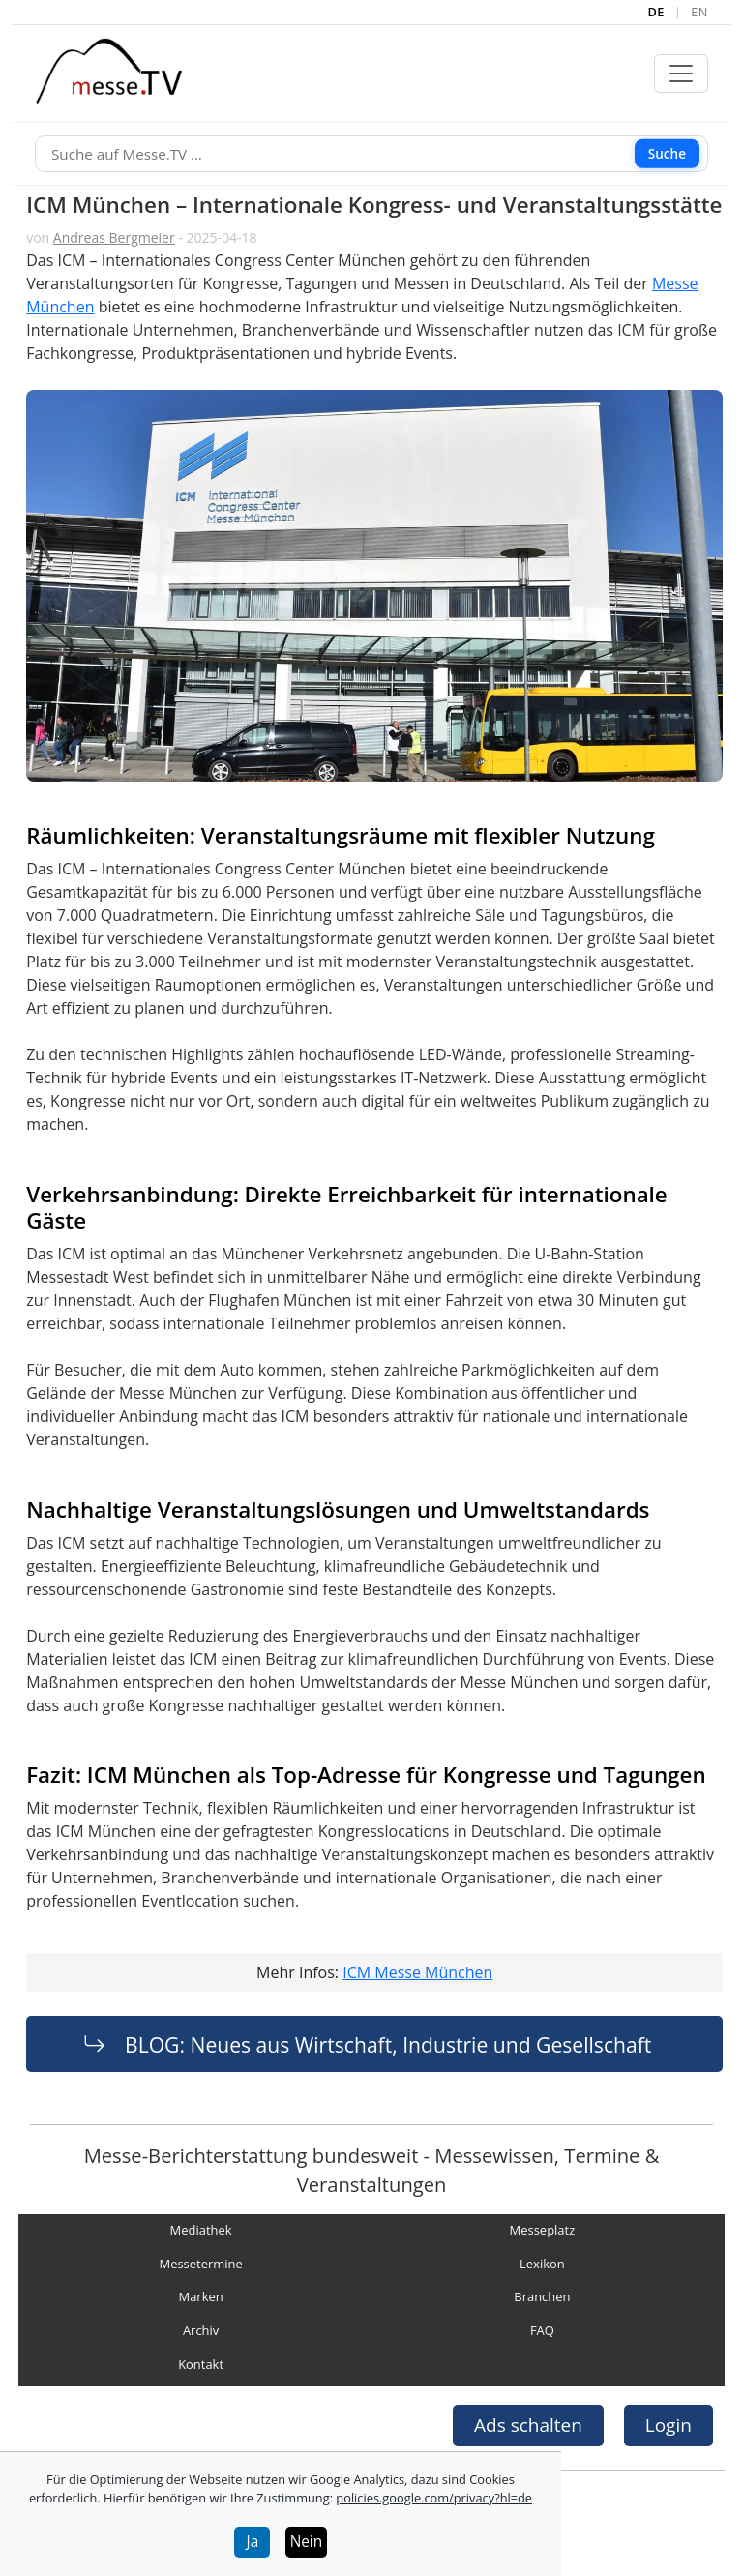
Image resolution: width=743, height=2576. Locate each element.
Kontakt (200, 2364)
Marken (201, 2297)
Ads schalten (528, 2425)
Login (668, 2425)
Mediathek (201, 2230)
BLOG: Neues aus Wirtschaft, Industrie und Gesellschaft (388, 2044)
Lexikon (542, 2263)
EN (699, 11)
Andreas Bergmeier (114, 237)
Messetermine (200, 2263)
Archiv (201, 2330)
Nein (306, 2542)
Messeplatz (543, 2230)
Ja (253, 2542)
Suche (667, 153)
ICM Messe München (417, 1972)
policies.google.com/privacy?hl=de (434, 2497)
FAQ (542, 2330)
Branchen (542, 2297)
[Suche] (371, 154)
